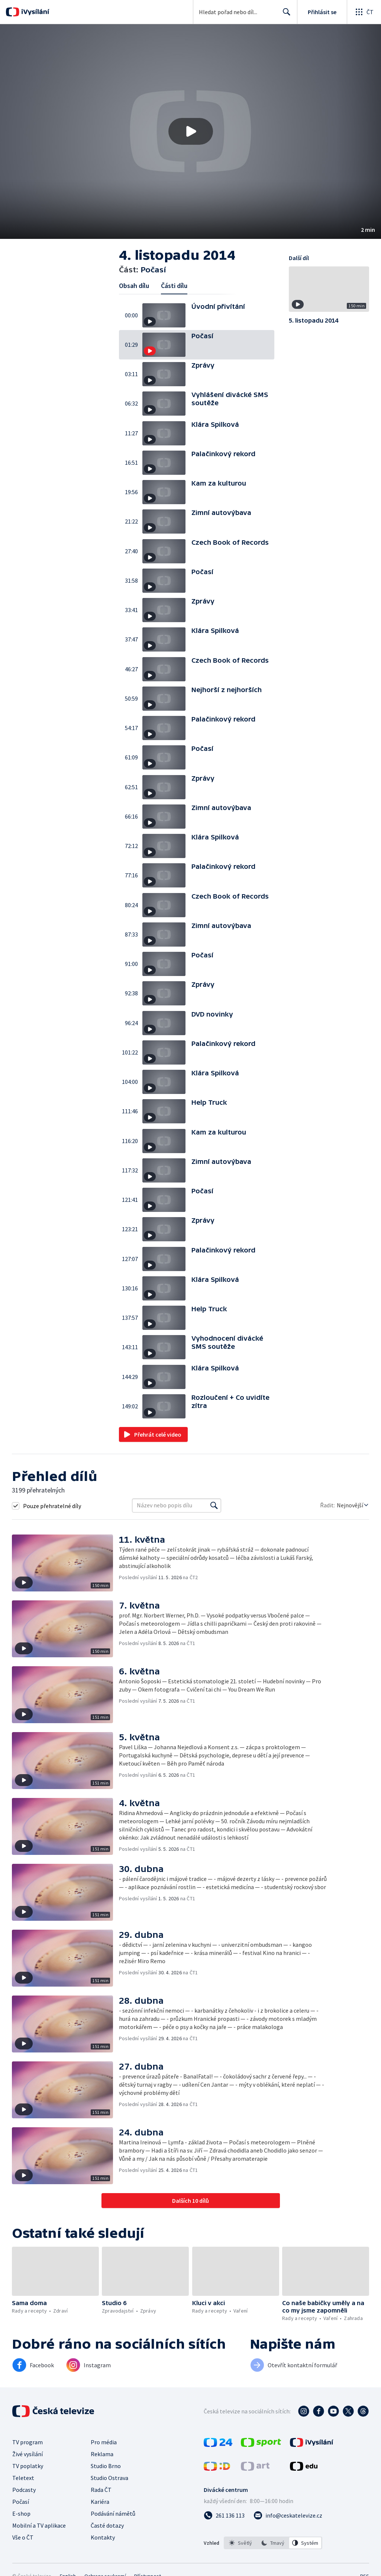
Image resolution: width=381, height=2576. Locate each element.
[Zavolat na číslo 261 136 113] (224, 2515)
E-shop (21, 2513)
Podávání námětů (113, 2513)
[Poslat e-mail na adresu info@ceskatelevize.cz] (288, 2515)
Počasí (20, 2501)
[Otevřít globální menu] (364, 12)
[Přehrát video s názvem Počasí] (190, 131)
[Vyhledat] (214, 1505)
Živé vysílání (27, 2454)
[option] (240, 2542)
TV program (27, 2442)
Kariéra (100, 2501)
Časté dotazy (107, 2525)
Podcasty (24, 2489)
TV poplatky (27, 2466)
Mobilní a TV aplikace (39, 2525)
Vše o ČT (22, 2537)
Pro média (104, 2442)
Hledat (285, 14)
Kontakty (103, 2537)
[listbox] (273, 2543)
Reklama (102, 2454)
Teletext (23, 2477)
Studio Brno (106, 2466)
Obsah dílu (134, 285)
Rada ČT (101, 2489)
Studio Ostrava (109, 2477)
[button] (190, 131)
